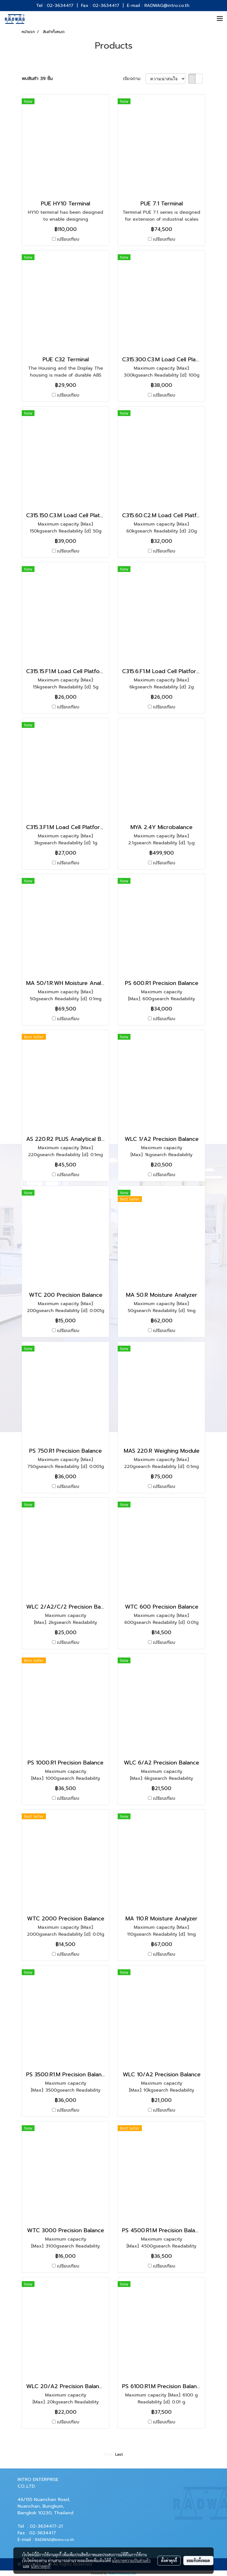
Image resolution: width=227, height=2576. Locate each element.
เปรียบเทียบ (68, 239)
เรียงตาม (134, 78)
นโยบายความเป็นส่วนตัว (131, 2560)
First (108, 2454)
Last (119, 2454)
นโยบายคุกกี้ (40, 2566)
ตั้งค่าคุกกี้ (169, 2560)
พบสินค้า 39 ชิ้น (37, 78)
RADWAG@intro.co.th (54, 2540)
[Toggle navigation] (220, 19)
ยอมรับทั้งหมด (198, 2560)
